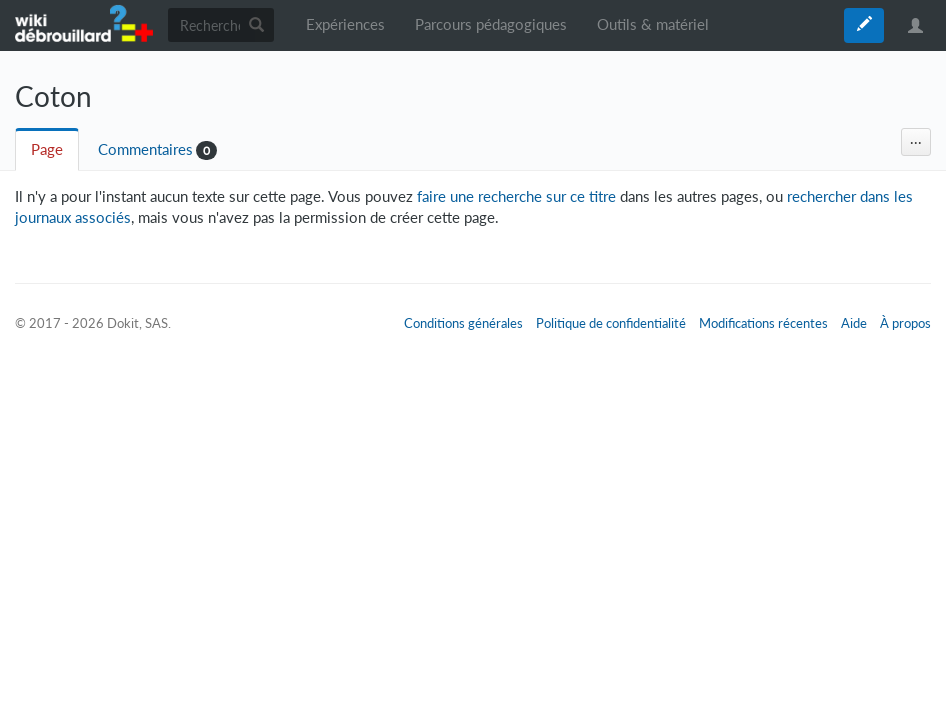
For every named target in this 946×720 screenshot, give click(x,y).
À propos (905, 323)
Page (47, 149)
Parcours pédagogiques (491, 24)
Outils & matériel (653, 24)
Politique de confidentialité (611, 323)
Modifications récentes (763, 323)
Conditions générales (463, 323)
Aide (854, 323)
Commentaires (145, 149)
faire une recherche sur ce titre (516, 196)
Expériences (345, 24)
